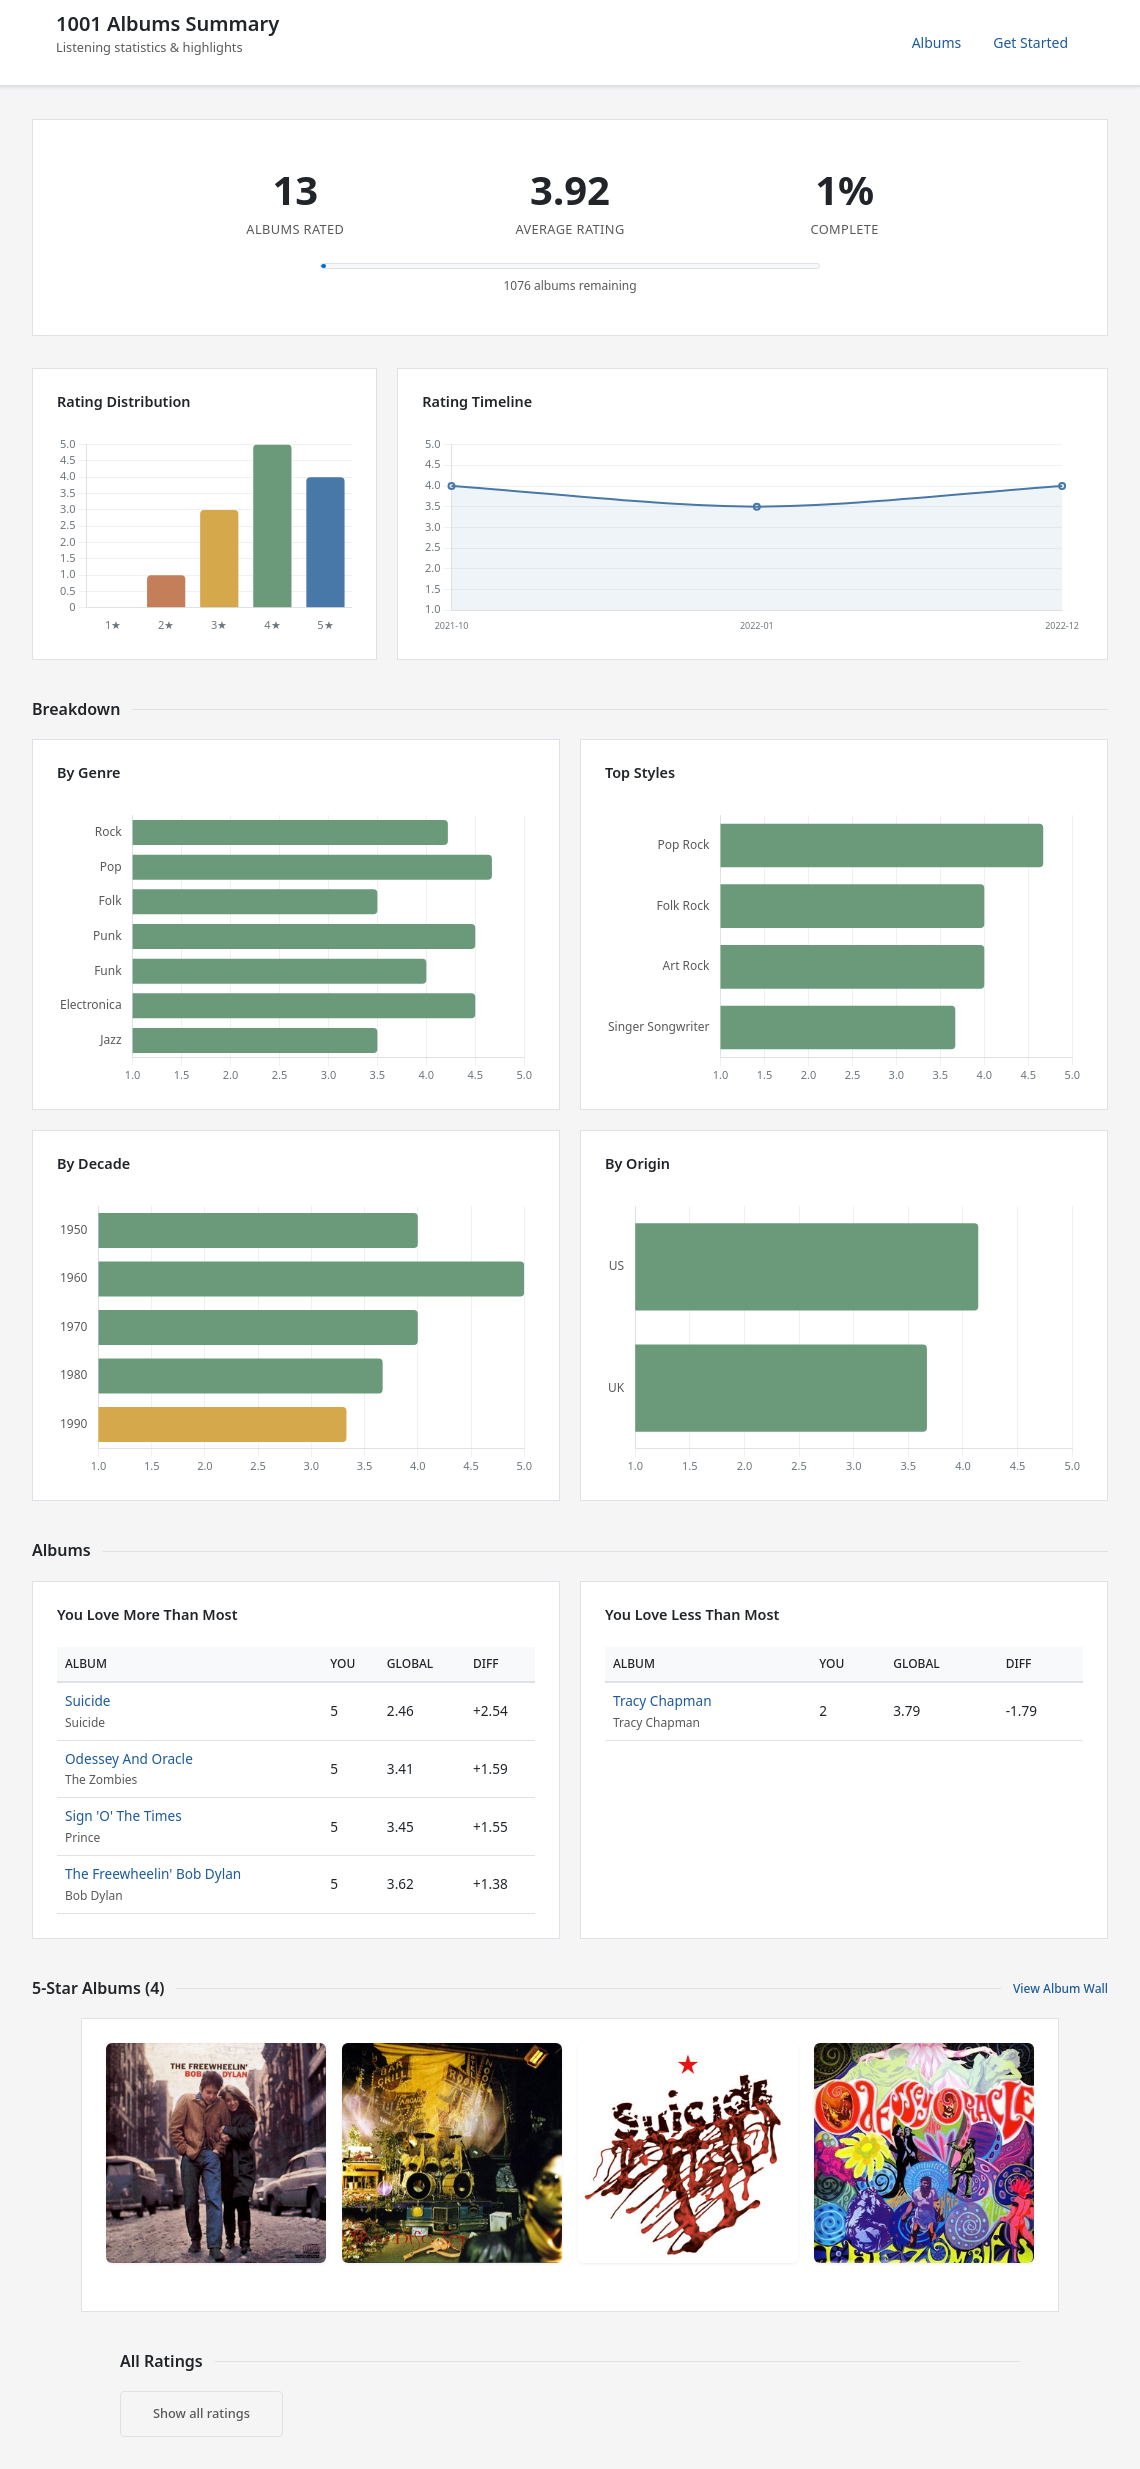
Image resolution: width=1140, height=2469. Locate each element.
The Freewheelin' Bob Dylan (153, 1873)
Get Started (1030, 42)
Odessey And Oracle (129, 1758)
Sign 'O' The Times (123, 1815)
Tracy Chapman (662, 1700)
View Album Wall (1060, 1988)
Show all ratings (201, 2413)
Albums (937, 42)
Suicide (87, 1700)
